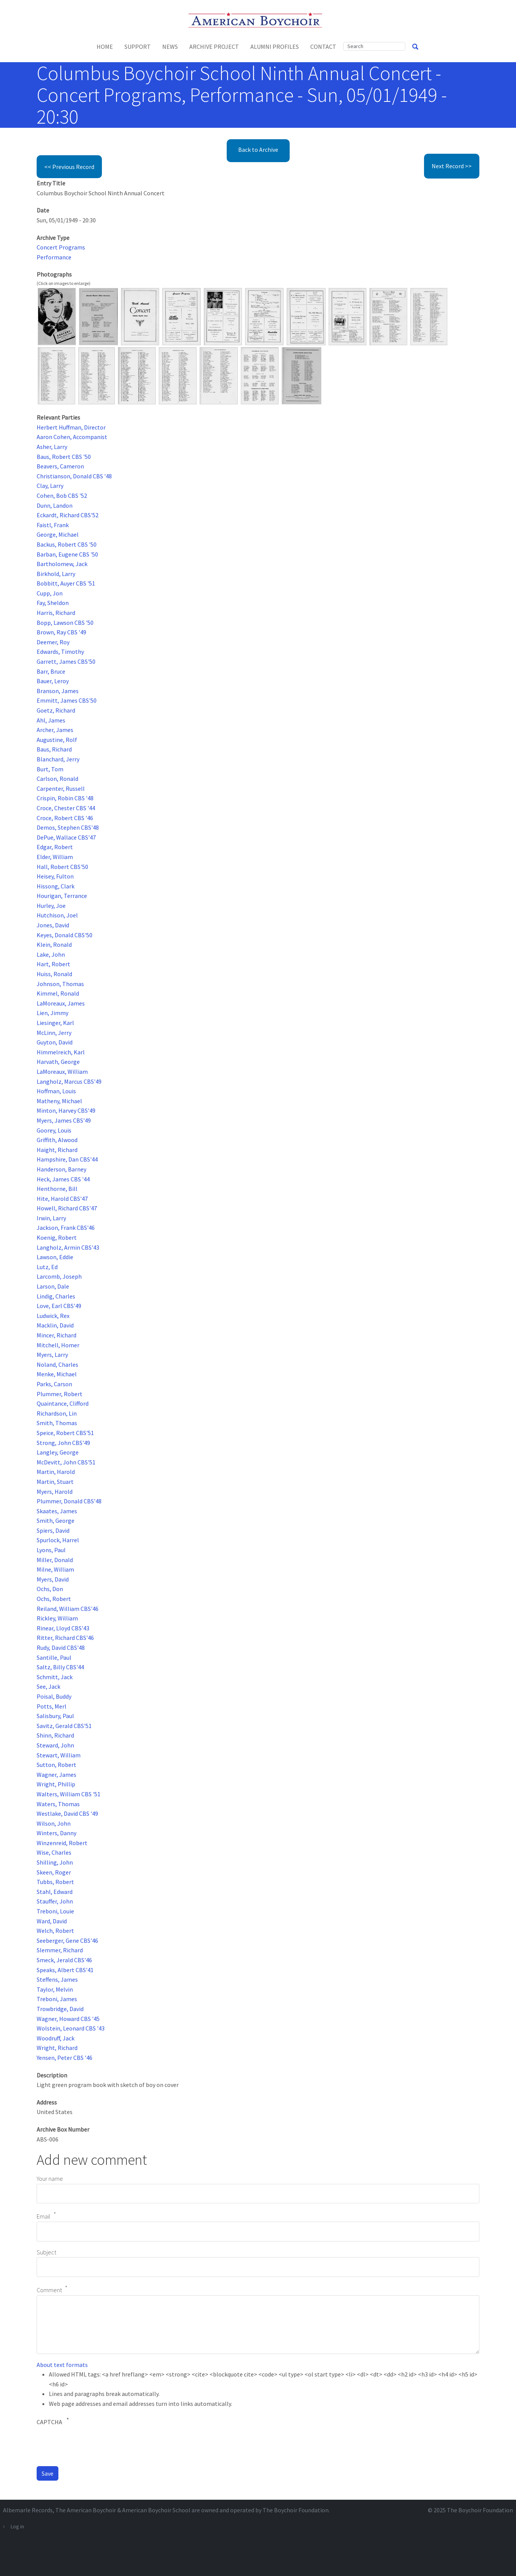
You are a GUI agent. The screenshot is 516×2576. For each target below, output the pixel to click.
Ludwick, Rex (53, 1315)
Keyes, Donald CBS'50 (64, 935)
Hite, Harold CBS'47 (62, 1198)
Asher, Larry (52, 447)
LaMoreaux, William (62, 1071)
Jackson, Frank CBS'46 (66, 1227)
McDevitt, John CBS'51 (66, 1462)
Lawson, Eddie (55, 1257)
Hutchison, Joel (57, 915)
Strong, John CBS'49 (63, 1442)
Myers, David (53, 1579)
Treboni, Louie (55, 1911)
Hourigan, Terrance (62, 895)
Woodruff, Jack (55, 2038)
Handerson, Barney (61, 1169)
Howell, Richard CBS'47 (67, 1208)
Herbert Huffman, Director (71, 427)
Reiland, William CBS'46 (67, 1608)
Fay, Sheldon (53, 603)
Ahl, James (51, 720)
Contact (323, 46)
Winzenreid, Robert (62, 1843)
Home (105, 46)
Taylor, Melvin (55, 1989)
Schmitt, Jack (55, 1677)
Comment (49, 2290)
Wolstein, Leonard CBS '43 (71, 2028)
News (170, 46)
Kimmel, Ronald (58, 993)
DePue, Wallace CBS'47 (66, 837)
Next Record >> (452, 166)
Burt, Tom (50, 769)
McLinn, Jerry (54, 1032)
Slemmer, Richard (60, 1950)
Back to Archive (258, 149)
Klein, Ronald (54, 944)
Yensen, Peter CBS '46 (64, 2057)
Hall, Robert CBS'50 (62, 866)
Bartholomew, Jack (62, 564)
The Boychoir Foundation (480, 2510)
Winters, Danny (56, 1833)
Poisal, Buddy (54, 1696)
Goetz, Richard (56, 710)
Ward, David (52, 1921)
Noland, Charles (57, 1364)
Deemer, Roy (53, 642)
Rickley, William (57, 1618)
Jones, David (53, 925)
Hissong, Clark (55, 886)
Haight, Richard (57, 1150)
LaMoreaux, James (61, 1003)
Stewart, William (59, 1755)
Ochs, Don (50, 1589)
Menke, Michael (57, 1374)
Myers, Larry (52, 1354)
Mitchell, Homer (58, 1345)
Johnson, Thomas (60, 984)
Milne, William (55, 1569)
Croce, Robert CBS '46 (65, 818)
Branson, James (58, 691)
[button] (57, 316)
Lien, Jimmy (52, 1013)
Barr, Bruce (51, 671)
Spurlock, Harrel (58, 1540)
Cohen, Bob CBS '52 (62, 495)
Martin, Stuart (55, 1481)
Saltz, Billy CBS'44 (60, 1667)
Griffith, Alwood (57, 1140)
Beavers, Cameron (60, 466)
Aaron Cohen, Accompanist (72, 437)
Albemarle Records (28, 2510)
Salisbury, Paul (55, 1716)
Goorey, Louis (54, 1130)
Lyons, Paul (51, 1550)
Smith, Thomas (57, 1423)
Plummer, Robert (59, 1394)
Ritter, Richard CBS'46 (65, 1637)
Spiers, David (53, 1530)
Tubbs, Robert (55, 1882)
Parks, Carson (54, 1384)
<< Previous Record (69, 167)
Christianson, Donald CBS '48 (74, 476)
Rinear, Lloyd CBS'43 (63, 1628)
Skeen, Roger (54, 1872)
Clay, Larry (50, 485)
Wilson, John (54, 1823)
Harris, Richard (56, 612)
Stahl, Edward (55, 1891)
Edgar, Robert (55, 847)
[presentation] (95, 2445)
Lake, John (51, 954)
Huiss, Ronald (54, 974)
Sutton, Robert (56, 1764)
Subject (46, 2252)
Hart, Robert (53, 964)
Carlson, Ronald (57, 778)
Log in (17, 2526)
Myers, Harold (55, 1491)
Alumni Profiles (274, 46)
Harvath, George (58, 1061)
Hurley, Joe (51, 905)
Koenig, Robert (57, 1237)
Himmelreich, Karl (61, 1052)
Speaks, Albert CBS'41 (65, 1970)
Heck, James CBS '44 (63, 1179)
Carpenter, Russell (61, 788)
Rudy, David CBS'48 (61, 1647)
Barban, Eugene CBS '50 (67, 554)
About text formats (62, 2364)
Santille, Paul (54, 1657)
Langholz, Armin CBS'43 (68, 1247)
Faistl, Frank (53, 525)
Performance (54, 257)
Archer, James (55, 730)
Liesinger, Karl (55, 1023)
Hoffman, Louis (56, 1091)
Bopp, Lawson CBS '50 (65, 622)
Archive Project (214, 46)
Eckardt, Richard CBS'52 (67, 515)
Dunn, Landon (55, 505)
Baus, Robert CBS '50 (64, 456)
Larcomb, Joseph (59, 1276)
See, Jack (48, 1686)
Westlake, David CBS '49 (67, 1813)
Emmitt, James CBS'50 (67, 700)
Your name (50, 2178)
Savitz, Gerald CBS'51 (64, 1726)
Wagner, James (56, 1774)
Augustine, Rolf (57, 739)
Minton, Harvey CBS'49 (66, 1110)
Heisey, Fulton (55, 876)
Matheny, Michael (59, 1101)
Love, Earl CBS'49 (59, 1306)
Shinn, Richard (55, 1735)
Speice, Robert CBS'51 (65, 1433)
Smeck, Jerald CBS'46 (64, 1960)
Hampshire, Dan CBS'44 (67, 1159)
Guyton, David (55, 1042)
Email (43, 2216)
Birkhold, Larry (56, 574)
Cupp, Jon (50, 593)
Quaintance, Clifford (63, 1403)
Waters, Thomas (58, 1804)
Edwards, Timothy (60, 651)
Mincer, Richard (56, 1335)
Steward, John (55, 1745)
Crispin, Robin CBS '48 (65, 798)
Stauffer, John (55, 1901)
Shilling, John (55, 1862)
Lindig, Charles (56, 1296)
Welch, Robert (55, 1930)
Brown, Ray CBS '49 (61, 632)
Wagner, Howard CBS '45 (68, 2019)
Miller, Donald (55, 1560)
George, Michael (58, 534)
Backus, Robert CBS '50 (67, 544)
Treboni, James (57, 1999)
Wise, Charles (54, 1852)
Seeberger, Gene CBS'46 (67, 1940)
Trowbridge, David (60, 2009)
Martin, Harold (56, 1471)
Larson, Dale (53, 1286)
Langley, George (58, 1452)
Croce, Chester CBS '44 (66, 808)
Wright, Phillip (56, 1784)
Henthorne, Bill (57, 1188)
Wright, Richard (57, 2047)
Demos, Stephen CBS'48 (68, 827)
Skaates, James (57, 1511)
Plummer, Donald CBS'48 (69, 1501)
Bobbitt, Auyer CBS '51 (66, 583)
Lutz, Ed (47, 1267)
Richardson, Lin (57, 1413)
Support (137, 46)
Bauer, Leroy (53, 681)
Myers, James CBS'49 (64, 1120)
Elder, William (55, 857)
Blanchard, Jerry (58, 759)
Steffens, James (57, 1979)
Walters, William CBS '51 (68, 1794)
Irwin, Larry (51, 1218)
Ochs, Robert (54, 1599)
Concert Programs (61, 247)
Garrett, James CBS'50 (66, 661)
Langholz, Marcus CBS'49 (69, 1081)
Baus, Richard (54, 749)
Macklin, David (55, 1325)
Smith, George (55, 1520)
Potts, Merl (51, 1706)
